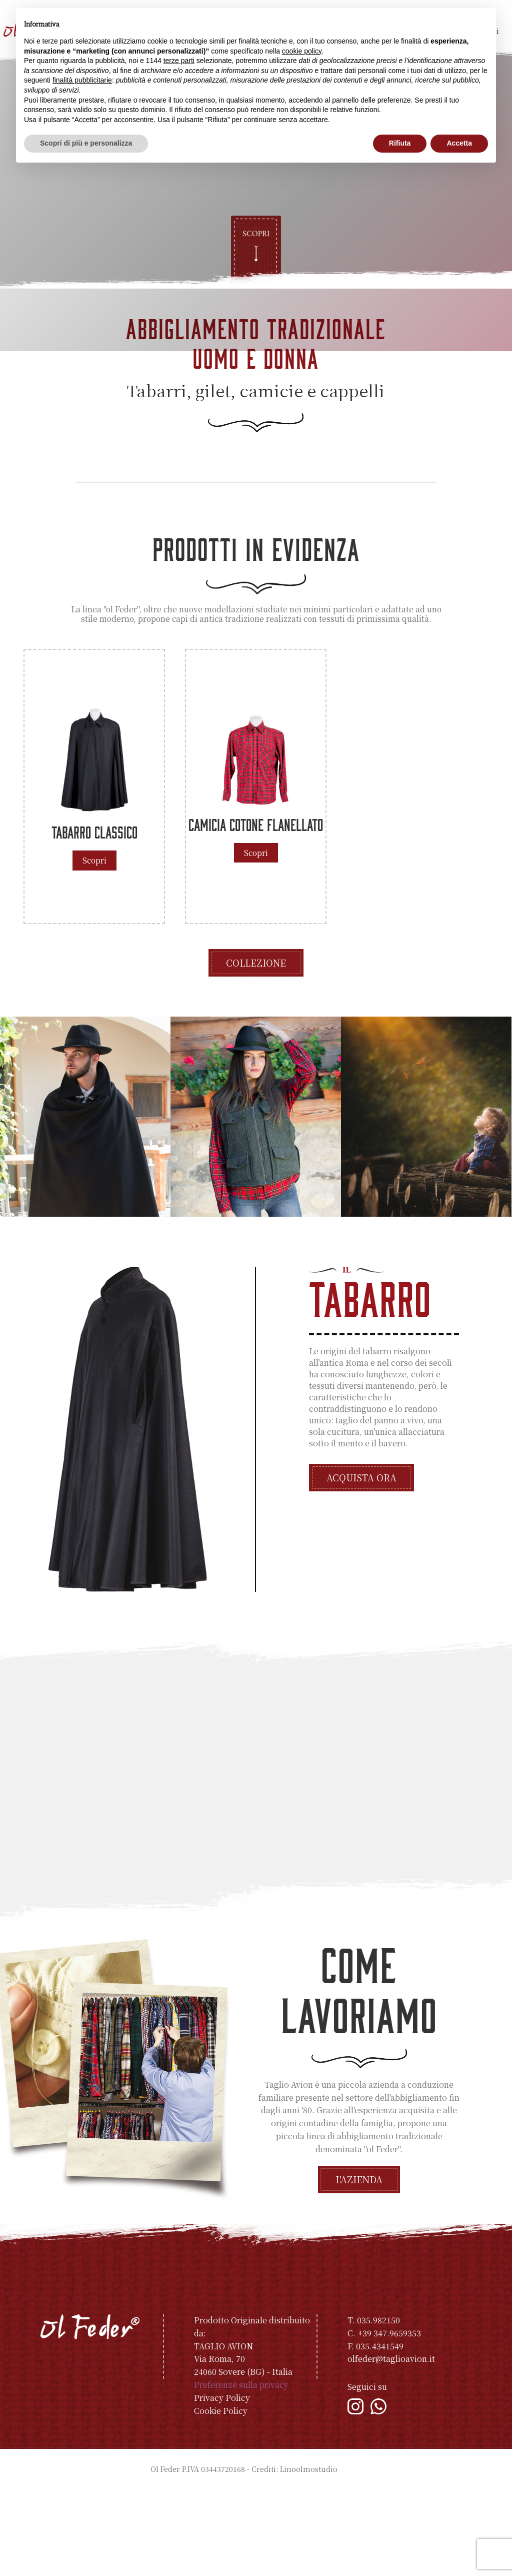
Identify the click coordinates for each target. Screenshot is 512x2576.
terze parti (179, 61)
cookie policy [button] (302, 51)
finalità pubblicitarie (82, 80)
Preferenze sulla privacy (241, 2471)
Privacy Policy (222, 2484)
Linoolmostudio (309, 2555)
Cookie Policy (221, 2497)
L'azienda (359, 2265)
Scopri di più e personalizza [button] (86, 143)
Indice (351, 2555)
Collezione (256, 1048)
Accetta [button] (459, 143)
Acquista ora (361, 1563)
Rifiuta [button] (400, 143)
